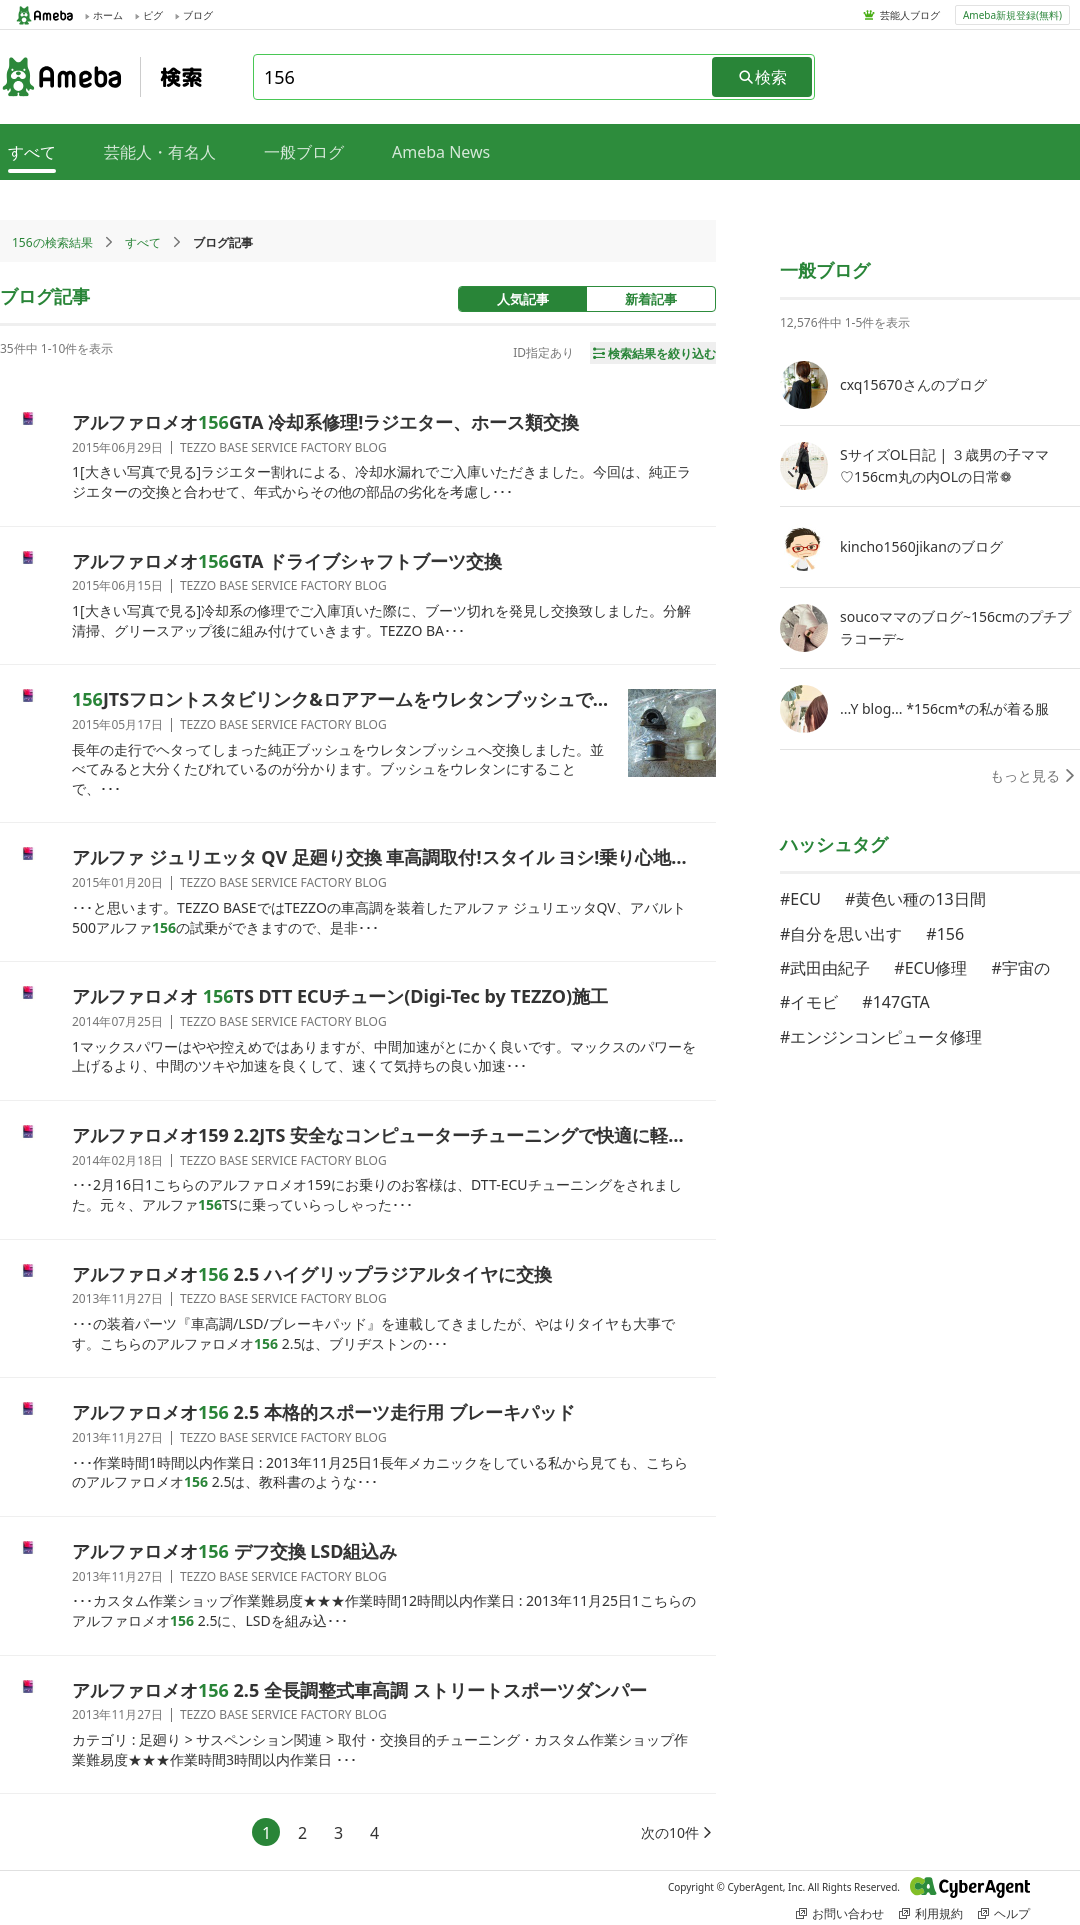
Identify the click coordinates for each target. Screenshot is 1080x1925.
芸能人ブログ (910, 15)
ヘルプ (1004, 1913)
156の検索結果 (52, 242)
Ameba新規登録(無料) (1012, 15)
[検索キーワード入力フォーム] (484, 77)
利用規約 (931, 1913)
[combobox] (484, 77)
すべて (143, 242)
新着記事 (651, 299)
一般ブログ (304, 152)
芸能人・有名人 (160, 152)
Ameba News (441, 152)
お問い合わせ (840, 1913)
